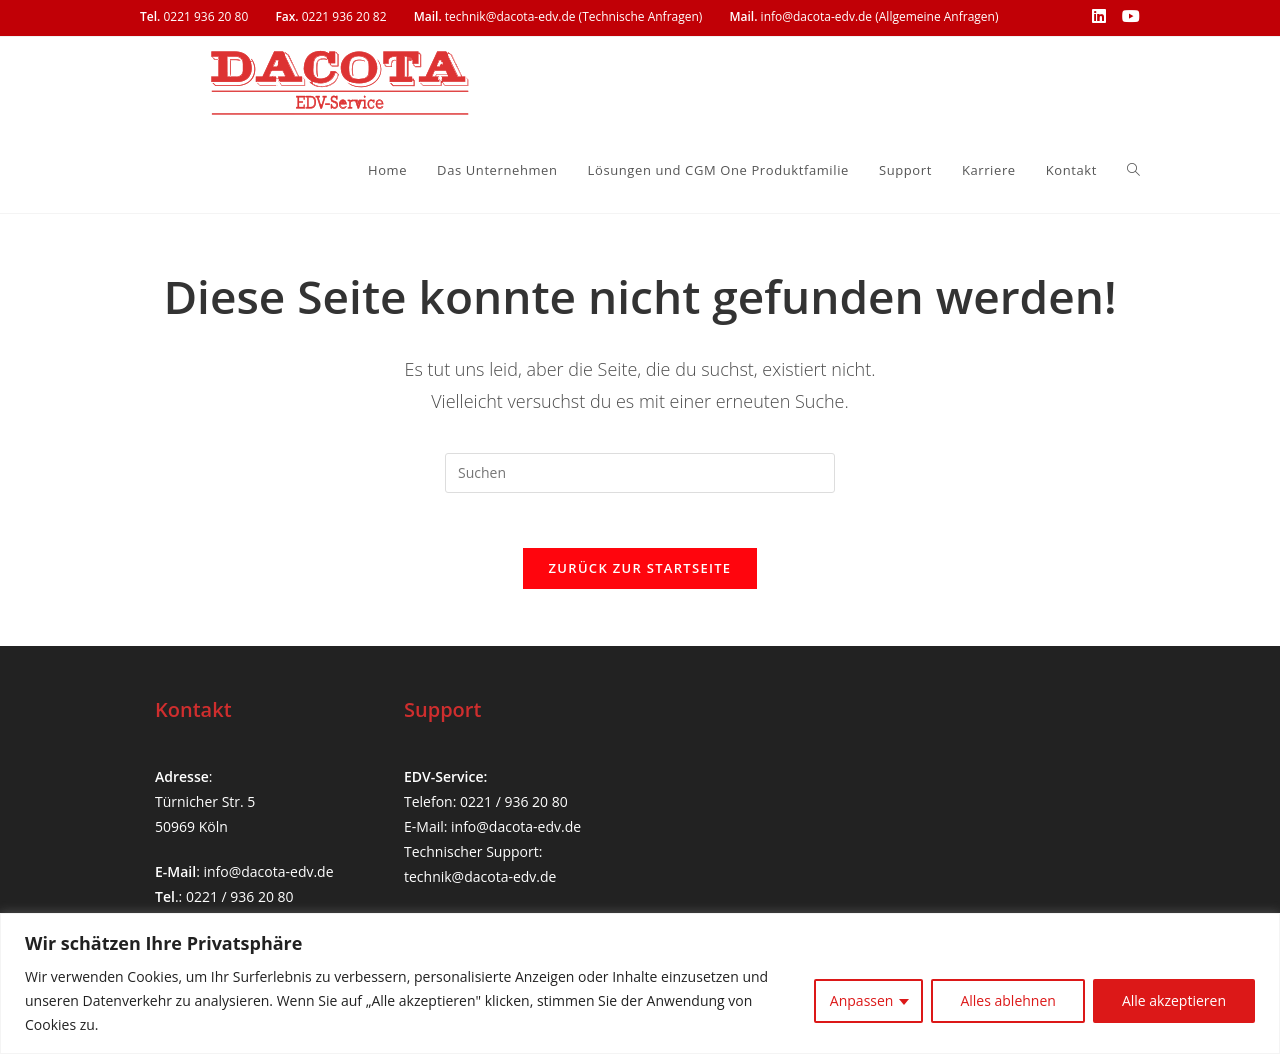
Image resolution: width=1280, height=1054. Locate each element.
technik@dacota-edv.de (480, 877)
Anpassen (862, 1000)
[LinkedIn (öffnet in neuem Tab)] (1099, 17)
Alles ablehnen (1007, 1000)
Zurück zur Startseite (640, 574)
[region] (640, 983)
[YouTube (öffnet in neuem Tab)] (1127, 17)
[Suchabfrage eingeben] (640, 473)
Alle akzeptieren (1174, 1000)
